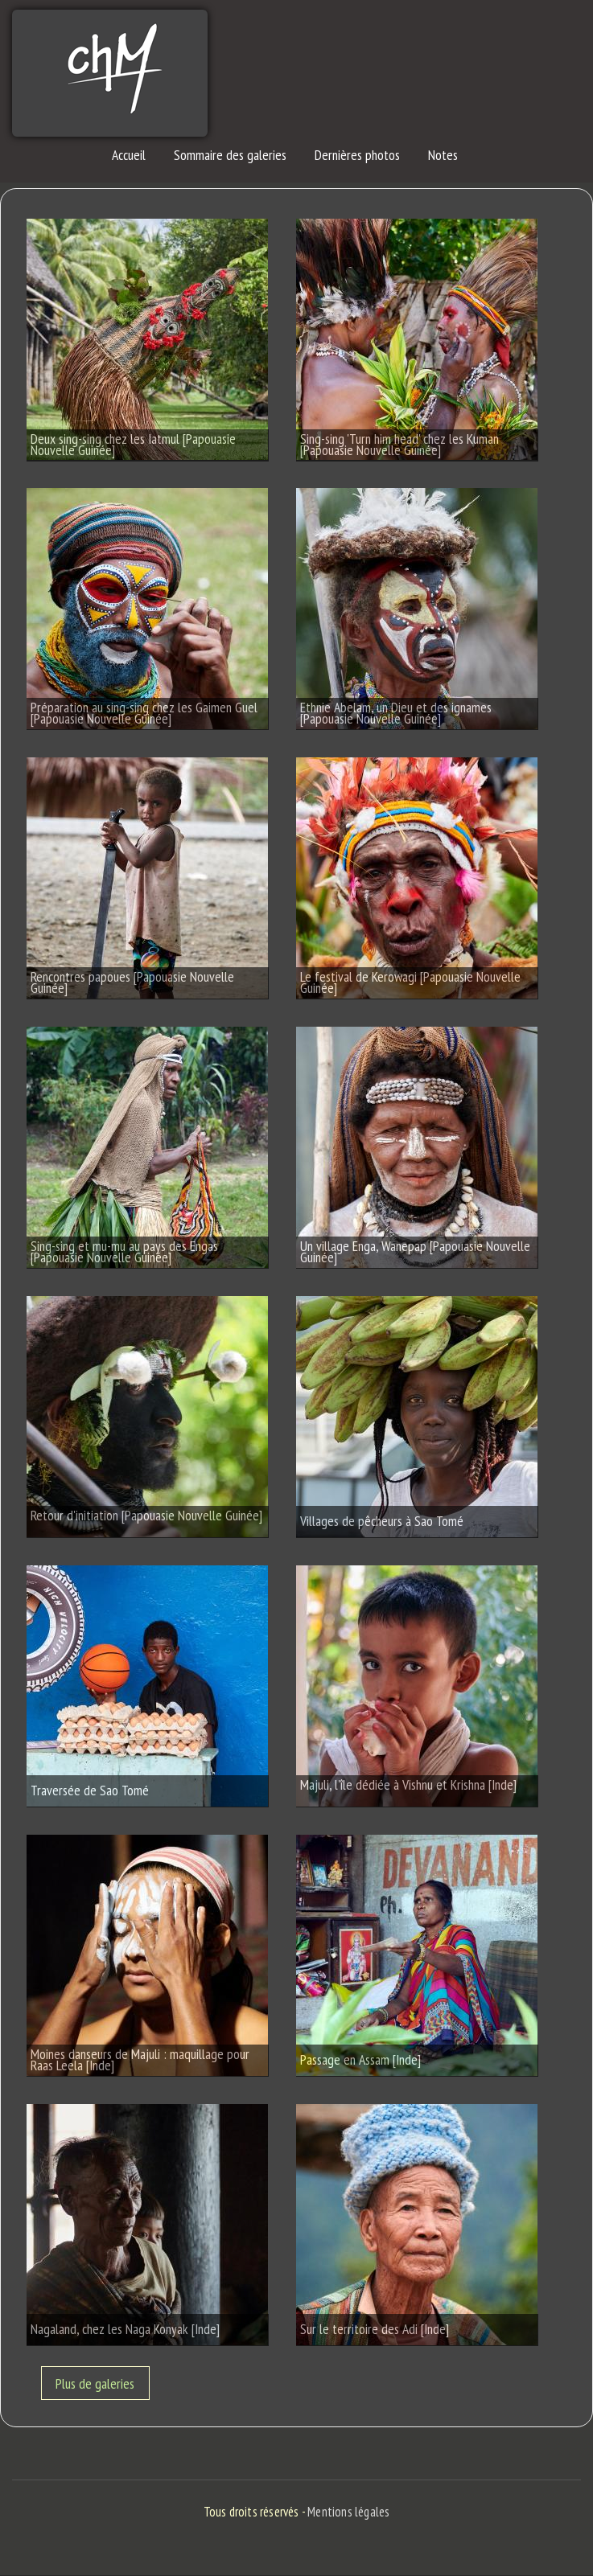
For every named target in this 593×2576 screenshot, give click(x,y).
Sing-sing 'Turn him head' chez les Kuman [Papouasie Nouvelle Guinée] (399, 444)
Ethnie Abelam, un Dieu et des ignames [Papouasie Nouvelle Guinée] (396, 713)
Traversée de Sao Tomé (90, 1788)
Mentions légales (348, 2512)
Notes (443, 155)
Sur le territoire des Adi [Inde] (374, 2327)
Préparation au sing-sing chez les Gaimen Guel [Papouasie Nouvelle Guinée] (144, 713)
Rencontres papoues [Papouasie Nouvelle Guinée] (132, 982)
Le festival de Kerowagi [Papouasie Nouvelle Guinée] (410, 982)
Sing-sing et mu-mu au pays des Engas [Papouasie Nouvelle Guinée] (124, 1251)
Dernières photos (357, 155)
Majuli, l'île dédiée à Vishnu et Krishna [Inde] (408, 1784)
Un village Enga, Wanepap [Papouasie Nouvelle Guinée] (415, 1251)
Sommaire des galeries (230, 155)
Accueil (129, 155)
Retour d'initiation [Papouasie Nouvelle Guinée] (146, 1515)
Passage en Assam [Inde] (360, 2057)
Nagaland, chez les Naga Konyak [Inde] (125, 2327)
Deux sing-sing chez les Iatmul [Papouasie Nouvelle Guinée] (133, 444)
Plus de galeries (95, 2382)
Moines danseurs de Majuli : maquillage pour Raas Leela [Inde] (140, 2059)
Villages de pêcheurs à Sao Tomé (381, 1519)
